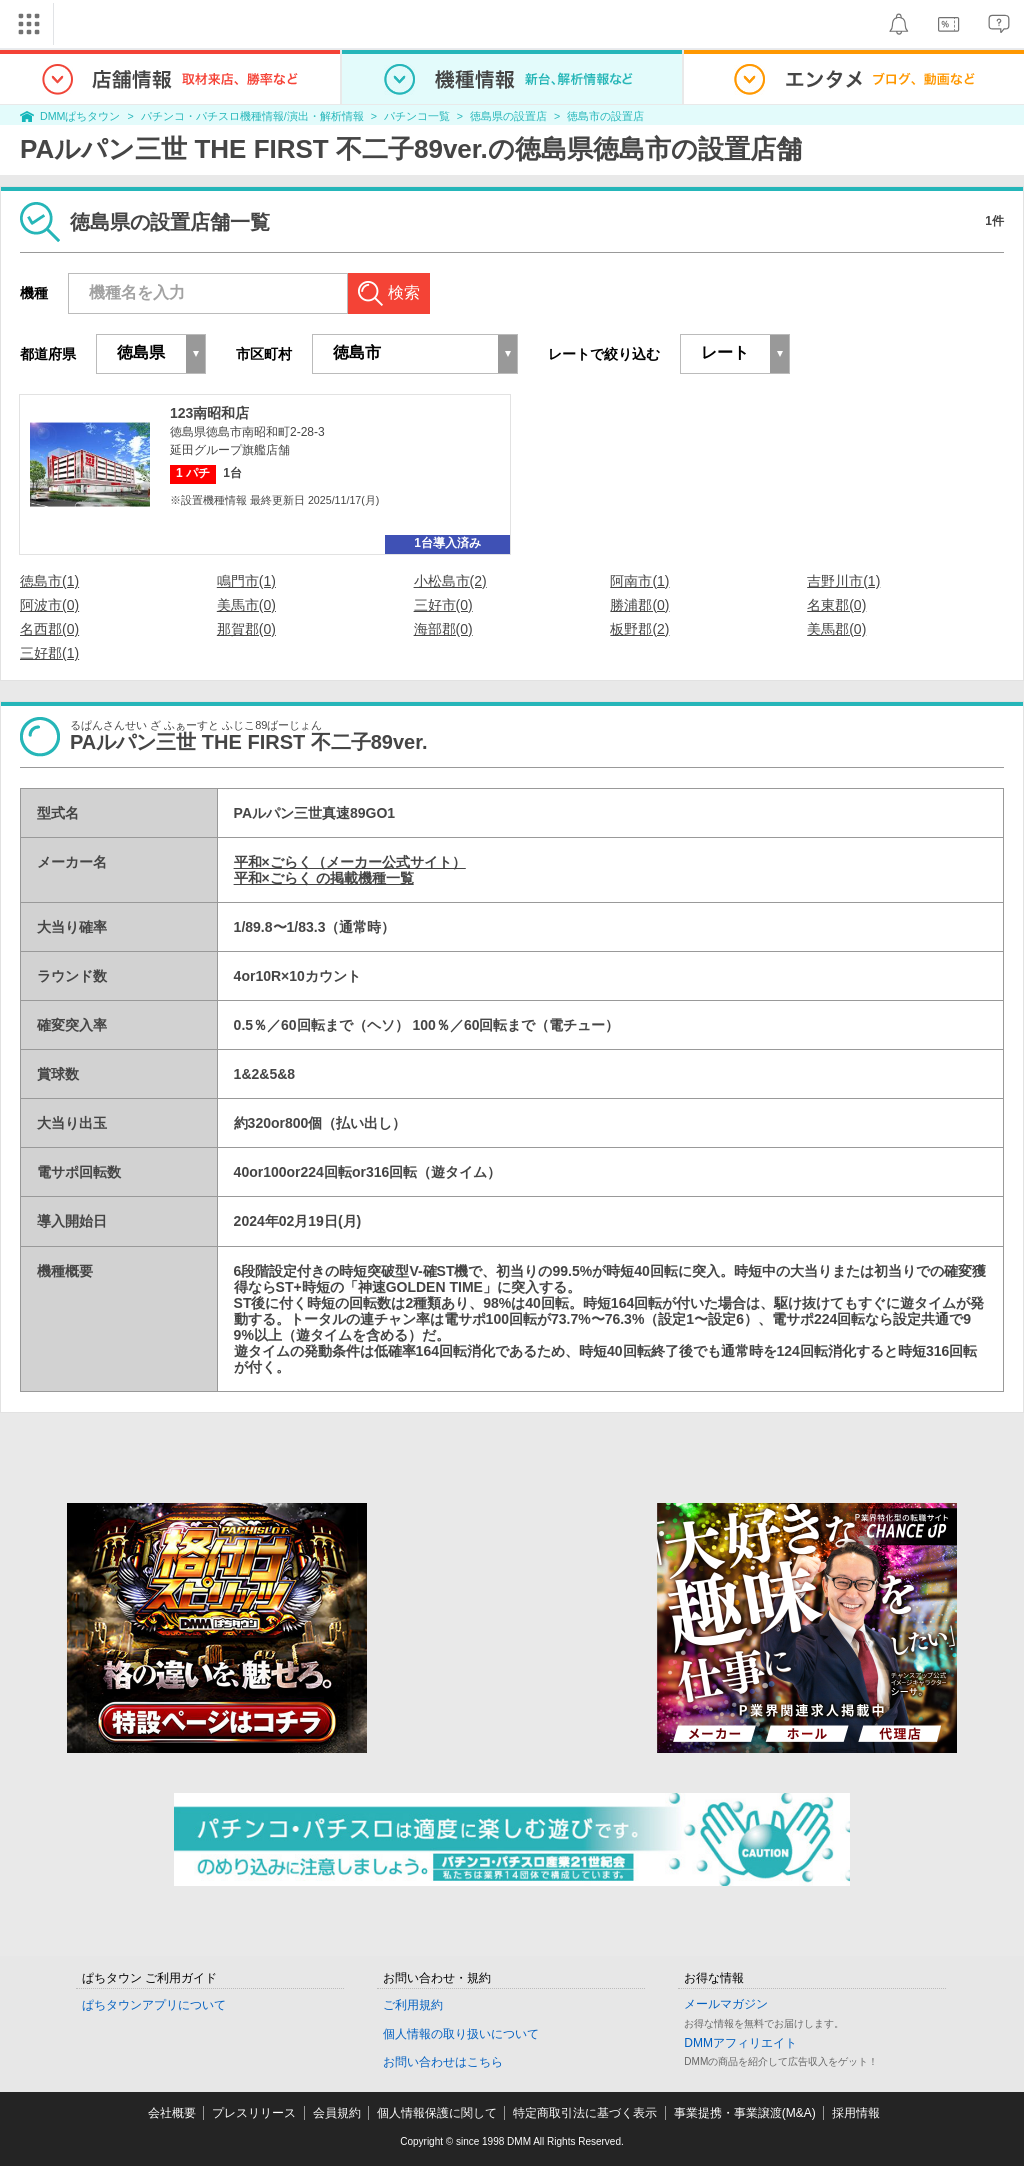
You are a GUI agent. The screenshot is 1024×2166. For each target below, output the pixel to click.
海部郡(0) (443, 629)
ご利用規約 (413, 2005)
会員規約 (337, 2113)
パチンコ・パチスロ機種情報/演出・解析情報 (252, 116)
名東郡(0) (836, 605)
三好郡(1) (49, 653)
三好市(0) (443, 605)
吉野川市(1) (843, 581)
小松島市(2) (450, 581)
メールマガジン (726, 2004)
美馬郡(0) (836, 629)
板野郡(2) (639, 629)
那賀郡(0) (246, 629)
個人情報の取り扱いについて (461, 2034)
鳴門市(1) (246, 581)
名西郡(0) (49, 629)
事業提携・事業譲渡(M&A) (745, 2113)
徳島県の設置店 (508, 116)
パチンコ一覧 (417, 116)
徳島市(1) (49, 581)
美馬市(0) (246, 605)
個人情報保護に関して (437, 2113)
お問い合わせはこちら (443, 2062)
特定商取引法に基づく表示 (585, 2113)
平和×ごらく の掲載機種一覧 (324, 878)
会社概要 (172, 2113)
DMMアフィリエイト (740, 2043)
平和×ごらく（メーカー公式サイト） (350, 862)
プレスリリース (254, 2113)
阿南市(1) (639, 581)
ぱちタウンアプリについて (154, 2005)
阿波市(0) (49, 605)
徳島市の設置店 (605, 116)
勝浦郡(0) (639, 605)
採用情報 (856, 2113)
